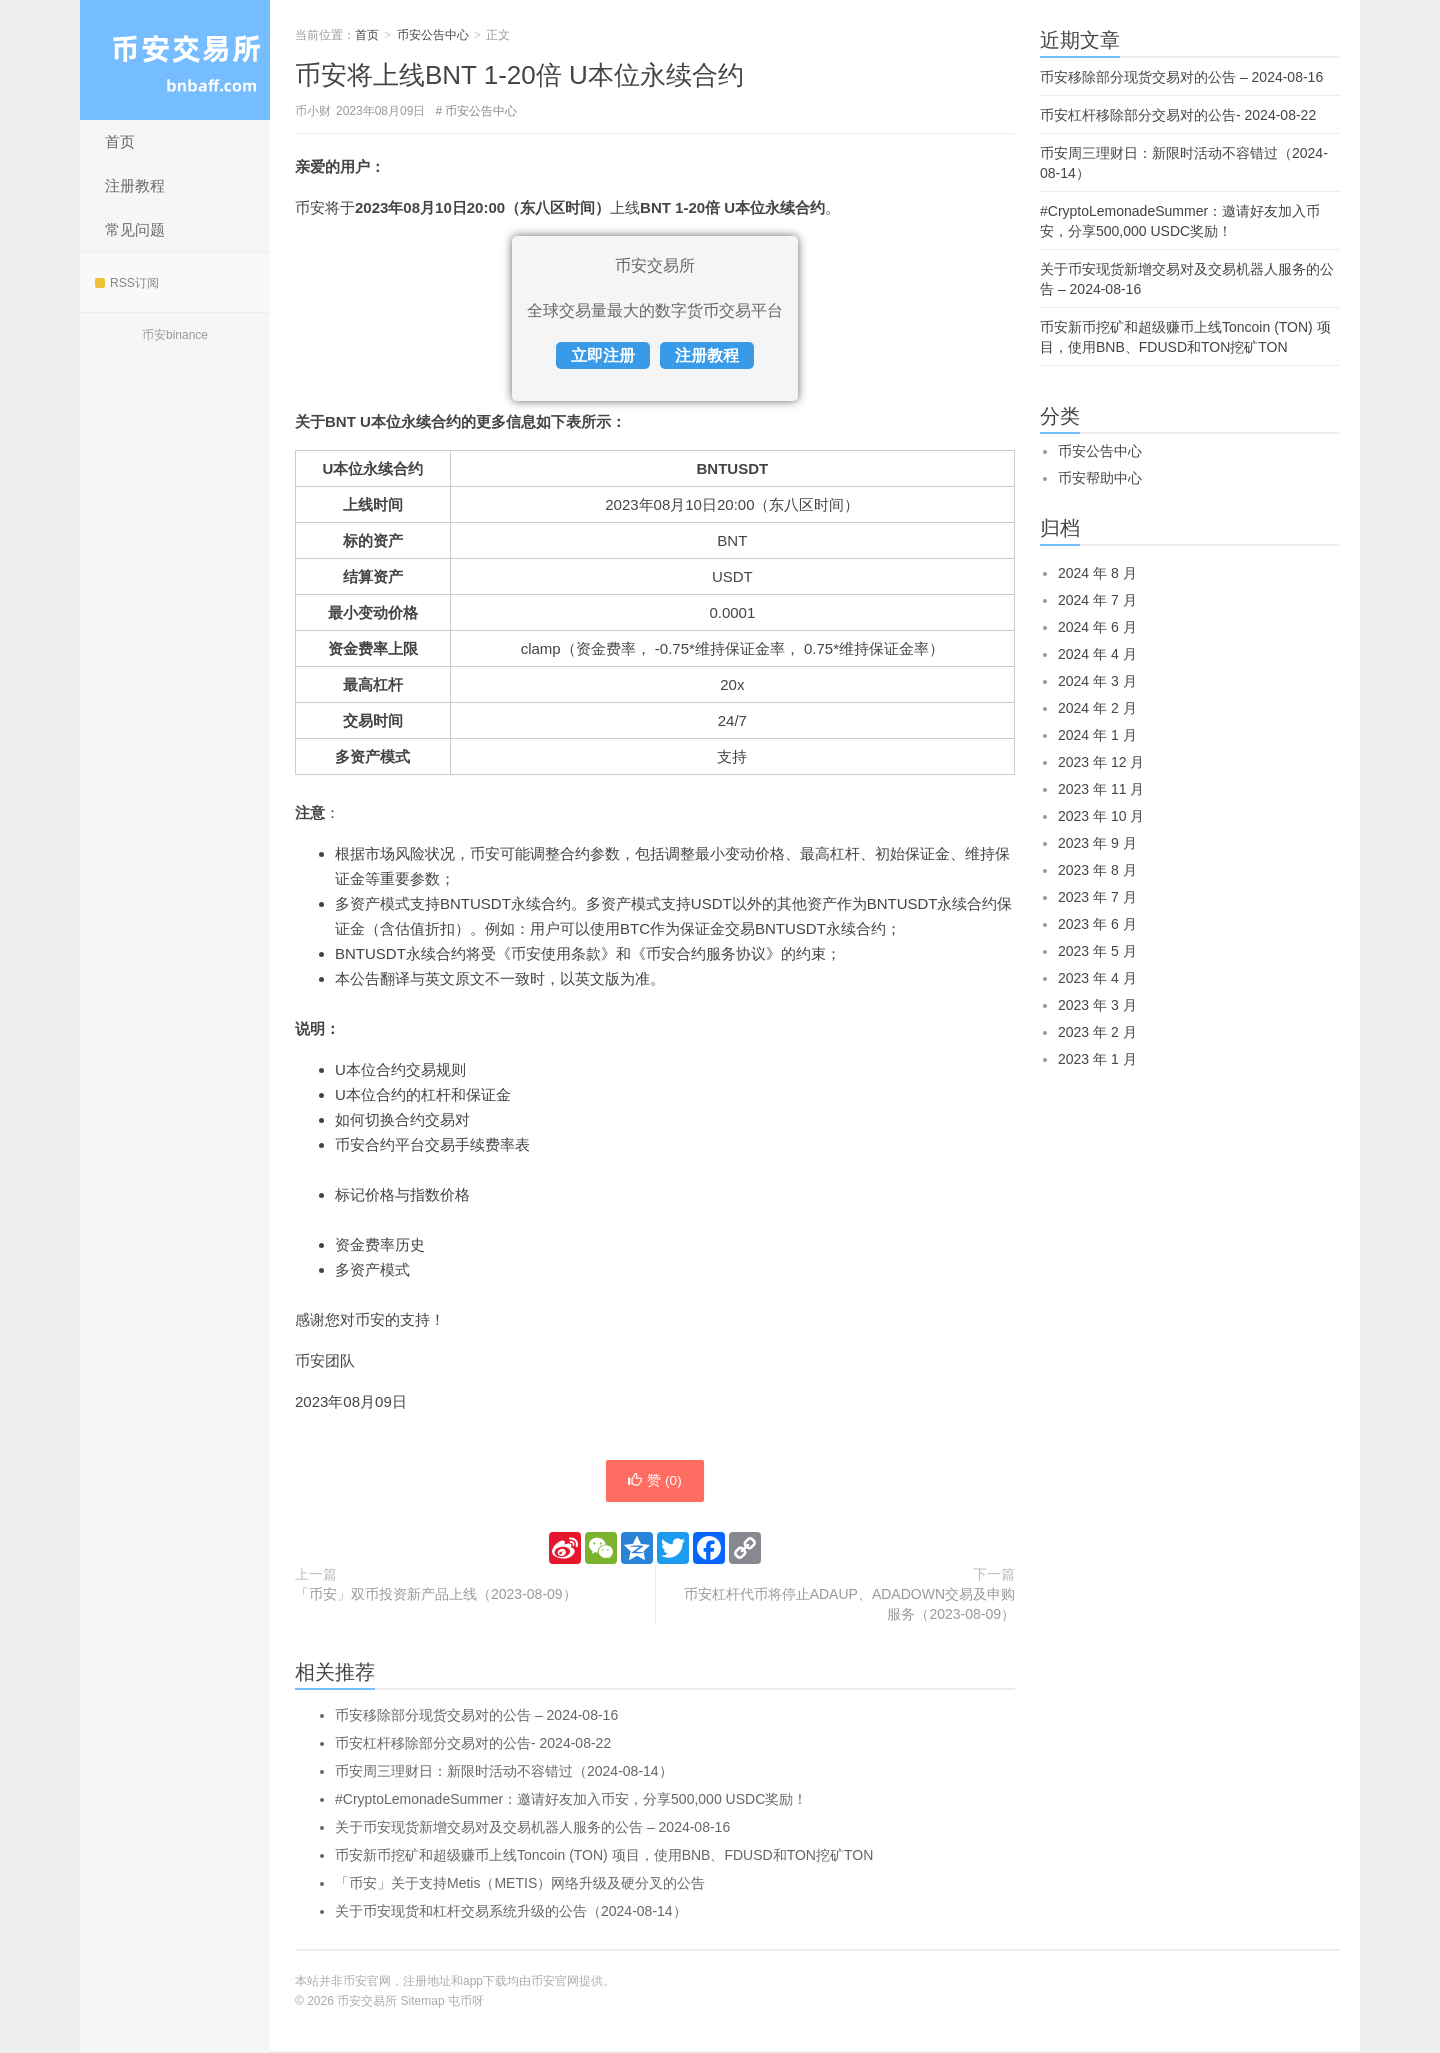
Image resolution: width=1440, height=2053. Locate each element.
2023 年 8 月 (1097, 870)
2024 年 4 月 (1097, 654)
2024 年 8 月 (1097, 573)
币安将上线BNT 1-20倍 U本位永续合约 (519, 75)
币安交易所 (175, 60)
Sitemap (423, 2003)
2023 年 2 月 (1097, 1032)
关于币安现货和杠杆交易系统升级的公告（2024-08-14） (511, 1913)
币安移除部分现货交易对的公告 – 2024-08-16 (476, 1717)
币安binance (175, 335)
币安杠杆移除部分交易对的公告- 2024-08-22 (473, 1745)
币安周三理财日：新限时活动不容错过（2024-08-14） (504, 1773)
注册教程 (135, 185)
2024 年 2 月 (1097, 708)
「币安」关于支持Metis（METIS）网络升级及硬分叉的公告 (520, 1885)
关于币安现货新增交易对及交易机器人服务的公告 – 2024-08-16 (532, 1829)
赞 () (655, 1482)
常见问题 (135, 229)
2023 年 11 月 (1101, 789)
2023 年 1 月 (1097, 1059)
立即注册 (603, 355)
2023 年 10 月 (1101, 816)
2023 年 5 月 (1097, 951)
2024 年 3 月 (1097, 681)
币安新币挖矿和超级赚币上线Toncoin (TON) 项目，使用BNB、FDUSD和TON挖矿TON (604, 1857)
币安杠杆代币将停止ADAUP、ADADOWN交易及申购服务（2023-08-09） (849, 1606)
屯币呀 (466, 2003)
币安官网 (555, 1983)
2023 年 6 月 (1097, 924)
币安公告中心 (433, 35)
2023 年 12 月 (1101, 762)
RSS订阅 (127, 283)
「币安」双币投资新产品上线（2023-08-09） (436, 1596)
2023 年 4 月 (1097, 978)
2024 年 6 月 (1097, 627)
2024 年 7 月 (1097, 600)
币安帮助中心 (1100, 478)
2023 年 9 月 (1097, 843)
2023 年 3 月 (1097, 1005)
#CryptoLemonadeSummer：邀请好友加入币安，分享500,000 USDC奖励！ (571, 1801)
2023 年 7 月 (1097, 897)
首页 (120, 141)
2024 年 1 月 (1097, 735)
